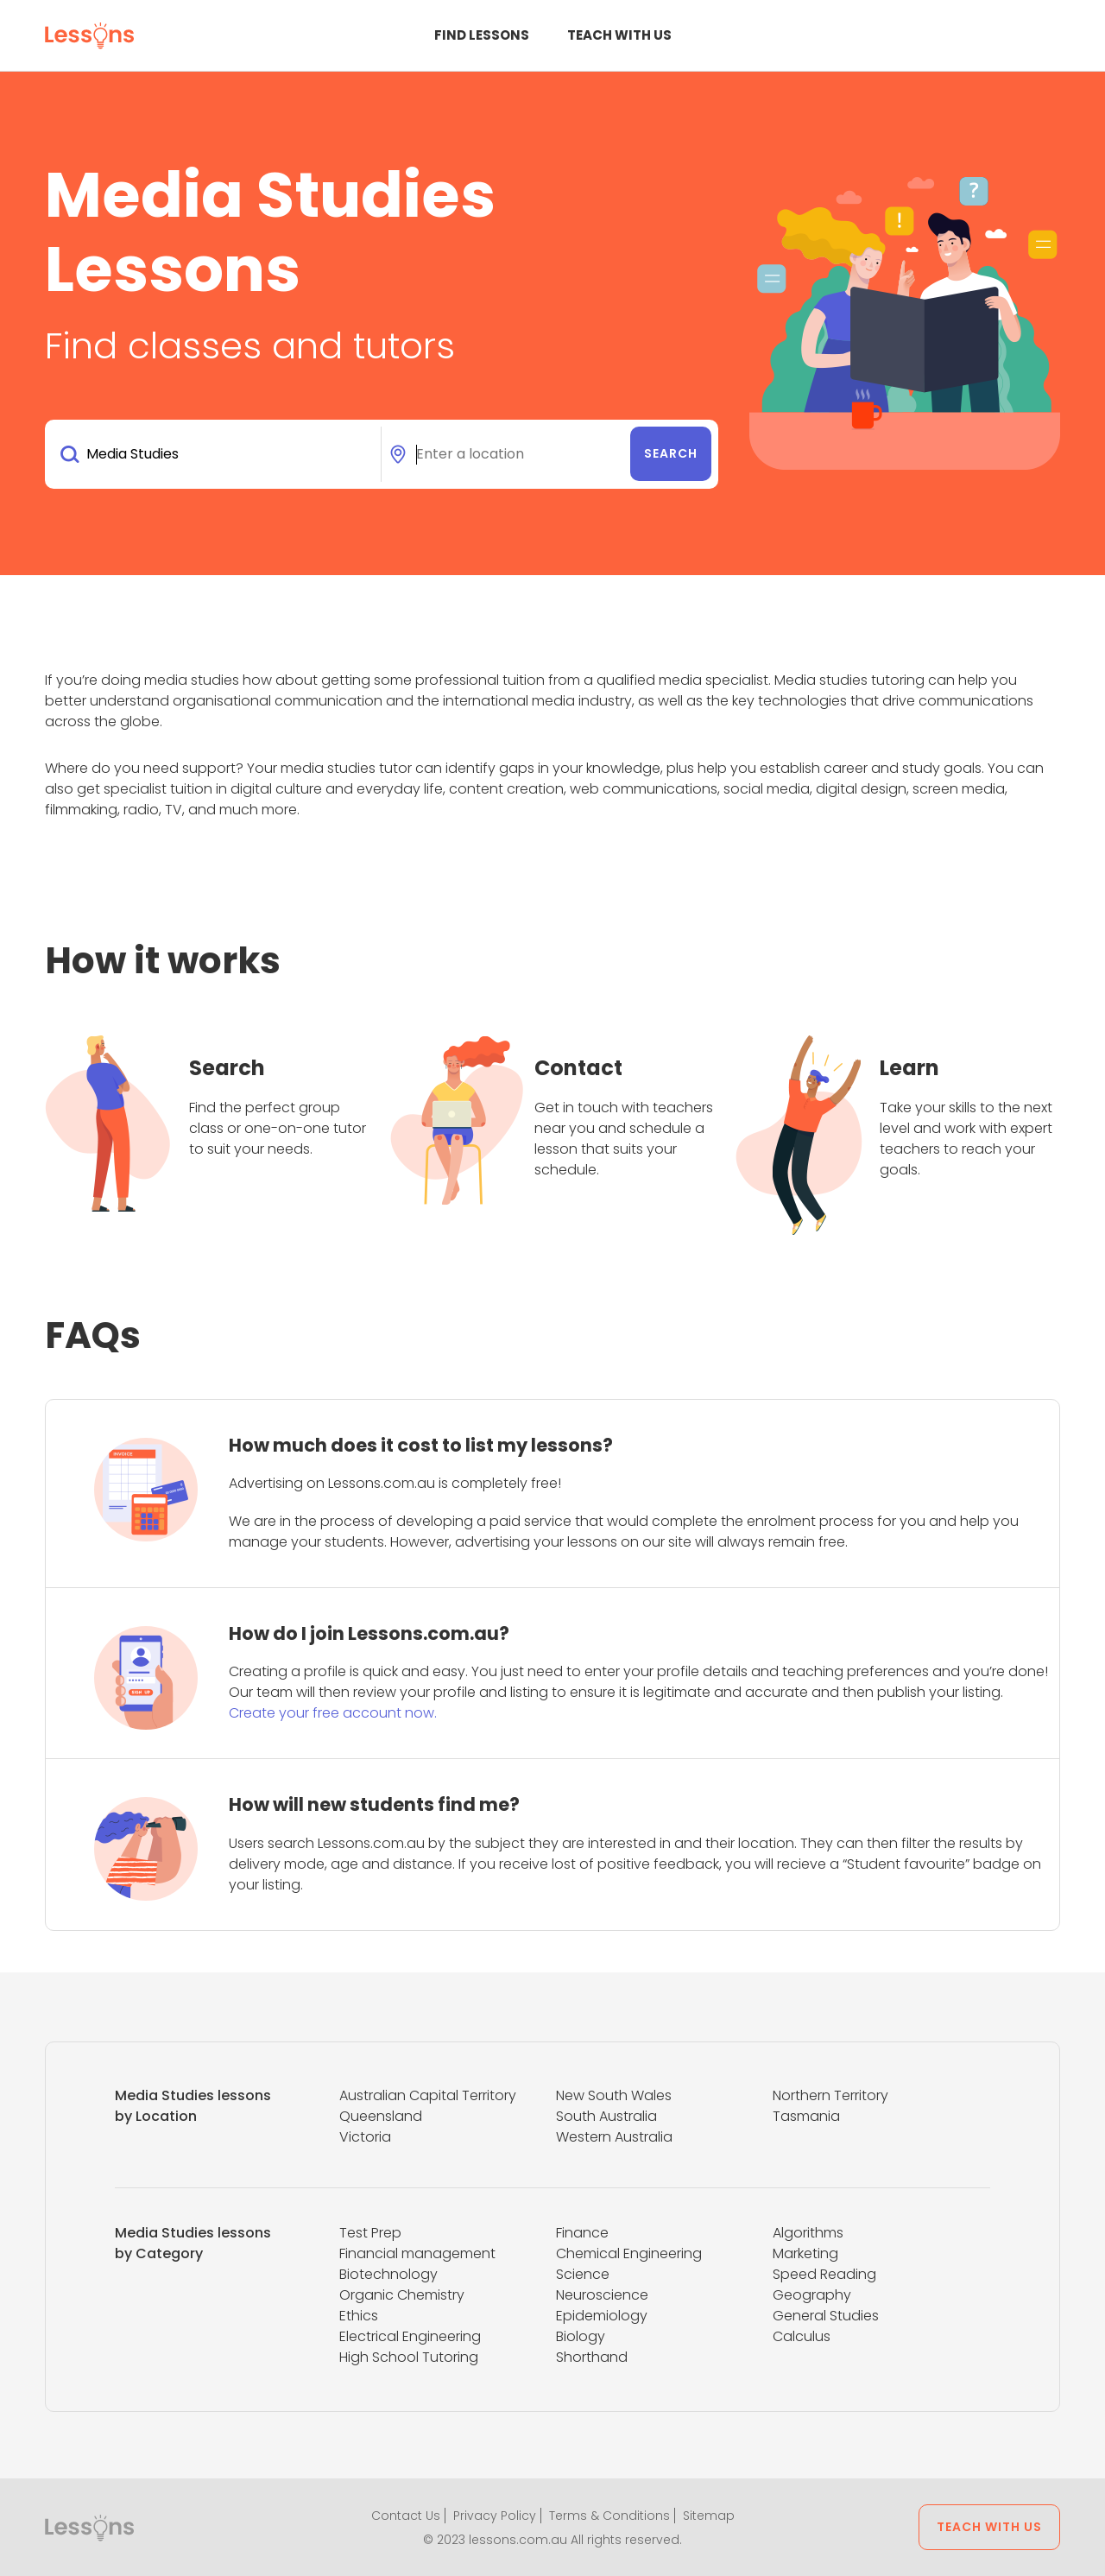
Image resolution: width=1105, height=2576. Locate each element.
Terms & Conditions (609, 2515)
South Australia (606, 2116)
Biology (580, 2336)
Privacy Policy (494, 2515)
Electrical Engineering (410, 2336)
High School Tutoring (408, 2357)
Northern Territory (830, 2095)
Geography (812, 2295)
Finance (582, 2233)
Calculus (801, 2336)
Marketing (805, 2253)
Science (582, 2274)
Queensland (380, 2116)
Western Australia (614, 2137)
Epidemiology (601, 2316)
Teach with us (619, 35)
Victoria (365, 2137)
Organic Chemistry (401, 2295)
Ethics (358, 2316)
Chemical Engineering (629, 2253)
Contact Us (405, 2515)
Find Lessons (481, 35)
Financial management (417, 2253)
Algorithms (808, 2233)
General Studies (826, 2316)
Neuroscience (602, 2295)
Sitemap (709, 2515)
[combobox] (216, 454)
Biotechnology (388, 2274)
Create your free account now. (333, 1713)
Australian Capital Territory (427, 2095)
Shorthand (592, 2357)
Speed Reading (824, 2274)
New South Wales (614, 2095)
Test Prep (370, 2233)
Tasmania (806, 2116)
